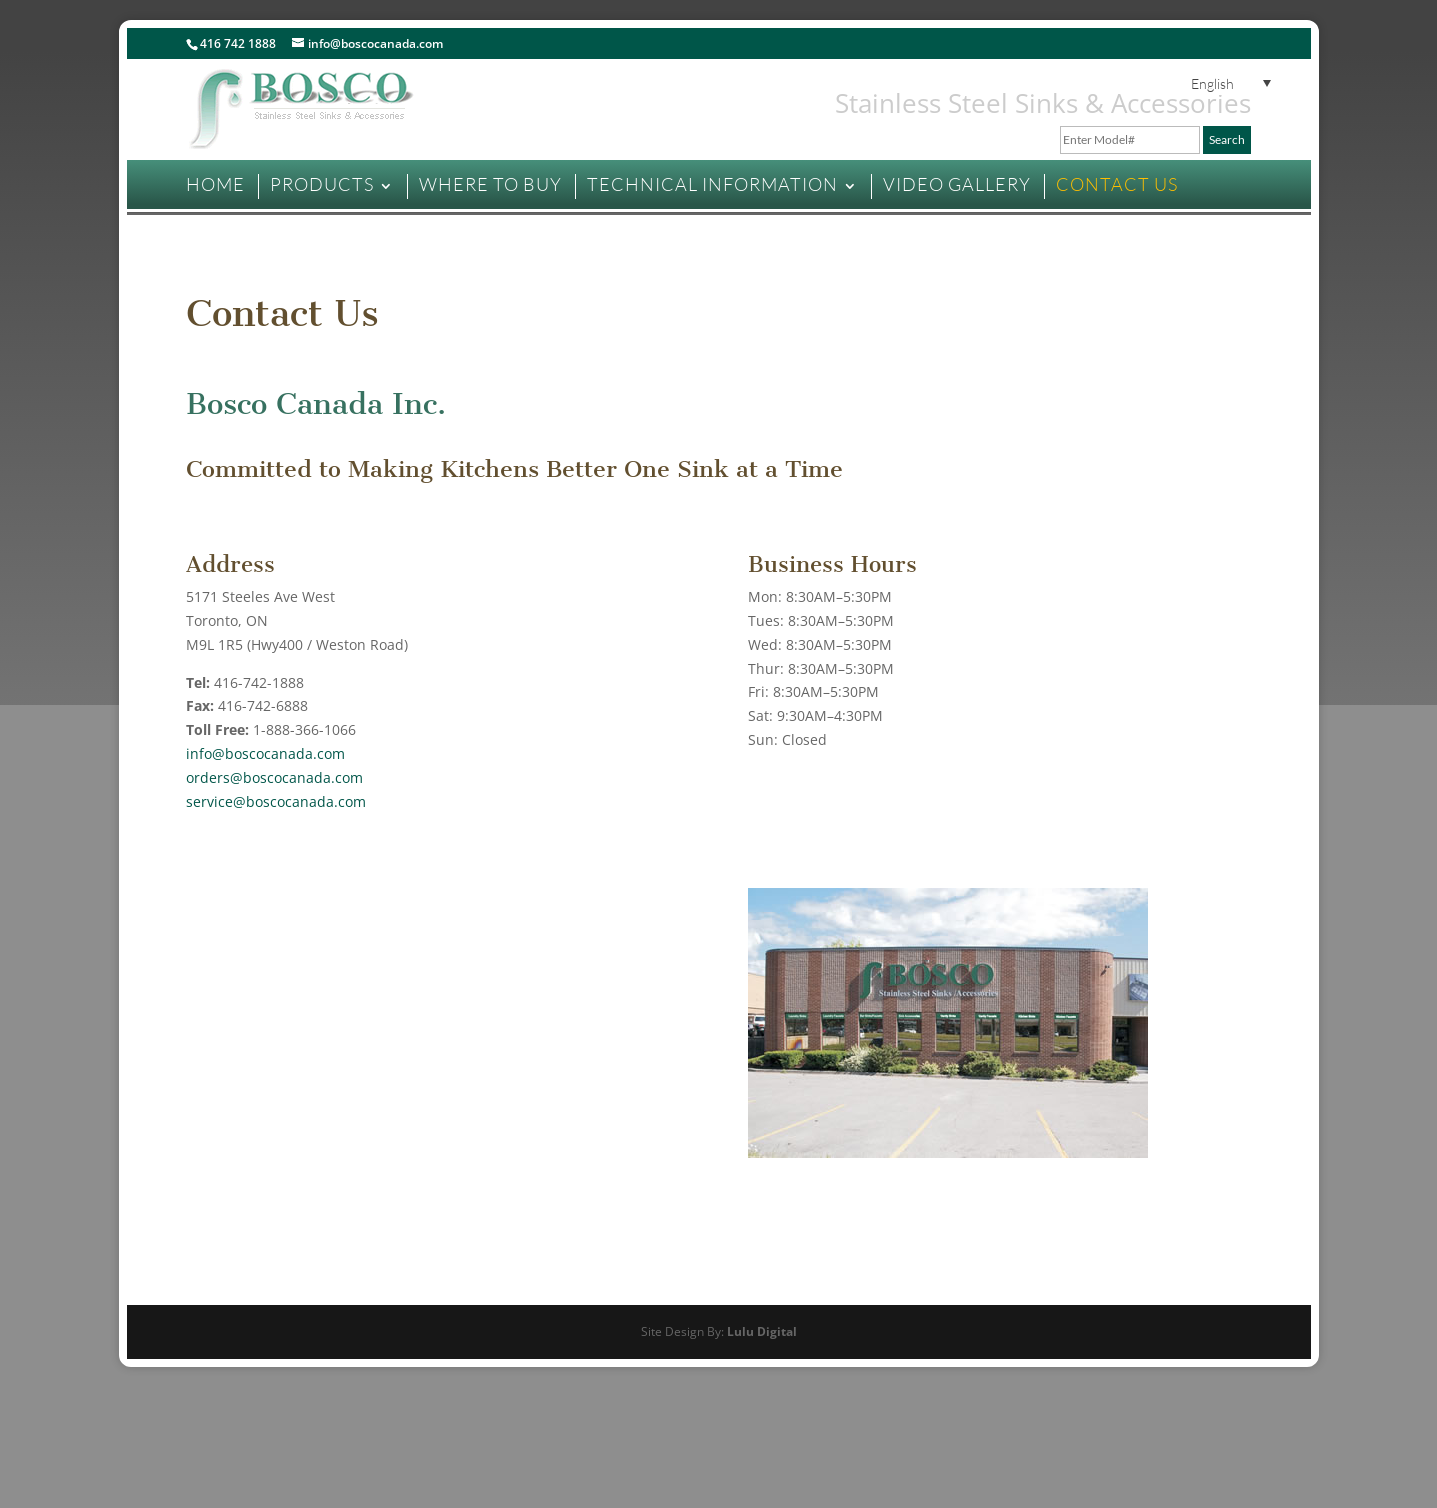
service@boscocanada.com (276, 801)
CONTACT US (1117, 184)
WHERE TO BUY (490, 184)
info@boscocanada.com (265, 753)
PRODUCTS (322, 184)
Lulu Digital (762, 1331)
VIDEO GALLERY (957, 184)
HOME (215, 184)
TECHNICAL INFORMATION (712, 184)
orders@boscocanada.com (274, 777)
